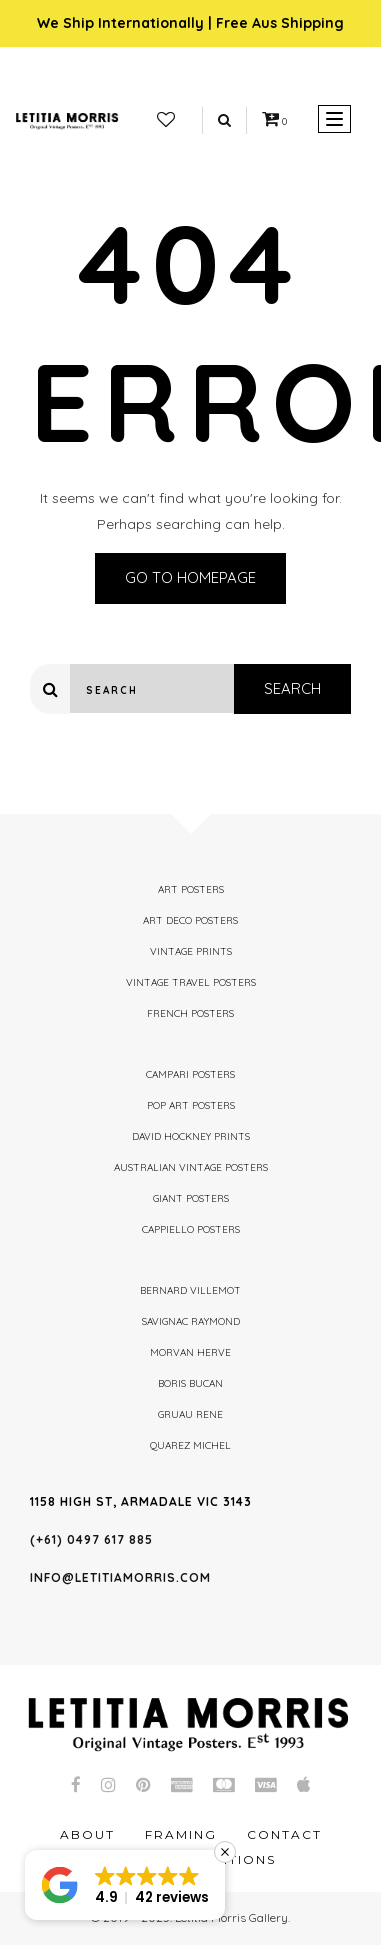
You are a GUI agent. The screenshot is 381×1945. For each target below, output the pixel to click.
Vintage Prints (191, 951)
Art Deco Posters (190, 920)
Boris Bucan (190, 1383)
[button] (125, 1885)
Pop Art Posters (191, 1105)
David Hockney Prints (191, 1136)
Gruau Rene (190, 1414)
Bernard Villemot (190, 1290)
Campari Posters (190, 1074)
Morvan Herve (190, 1352)
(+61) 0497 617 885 (91, 1539)
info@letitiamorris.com (120, 1577)
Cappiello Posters (191, 1229)
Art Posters (191, 889)
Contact (284, 1834)
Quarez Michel (190, 1445)
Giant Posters (191, 1198)
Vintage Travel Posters (191, 982)
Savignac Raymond (191, 1321)
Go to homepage (190, 577)
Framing (181, 1834)
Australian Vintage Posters (191, 1167)
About (87, 1834)
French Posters (190, 1013)
